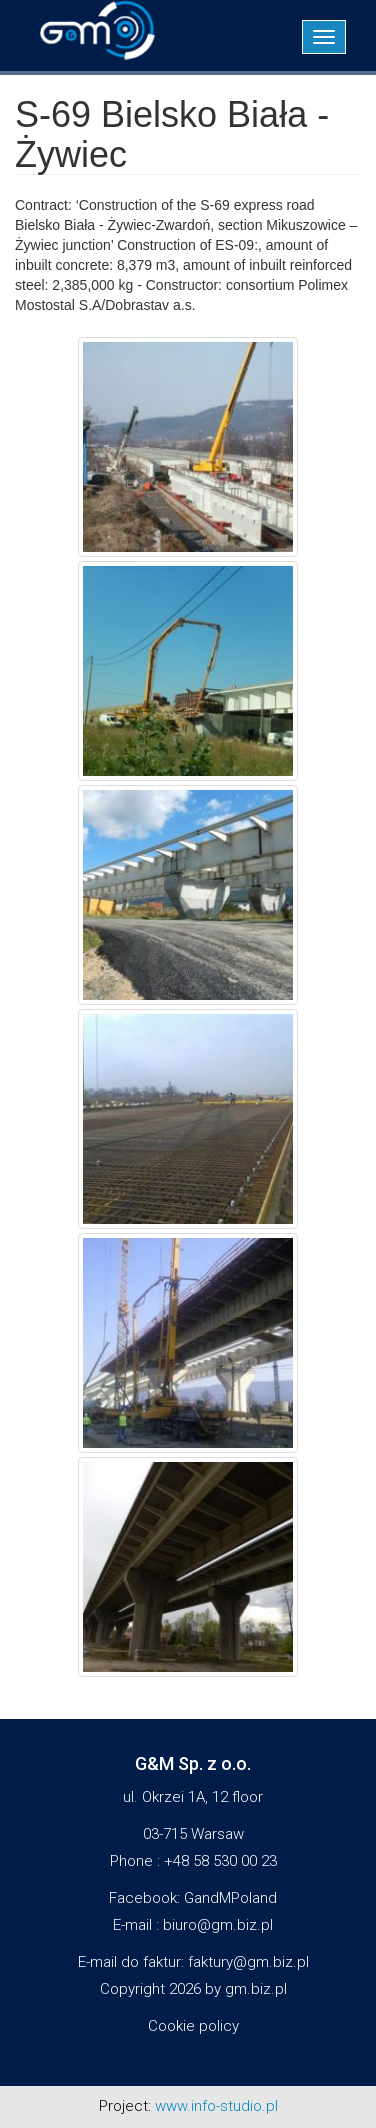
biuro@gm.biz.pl (218, 1925)
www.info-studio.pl (216, 2106)
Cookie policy (193, 2026)
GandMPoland (230, 1898)
